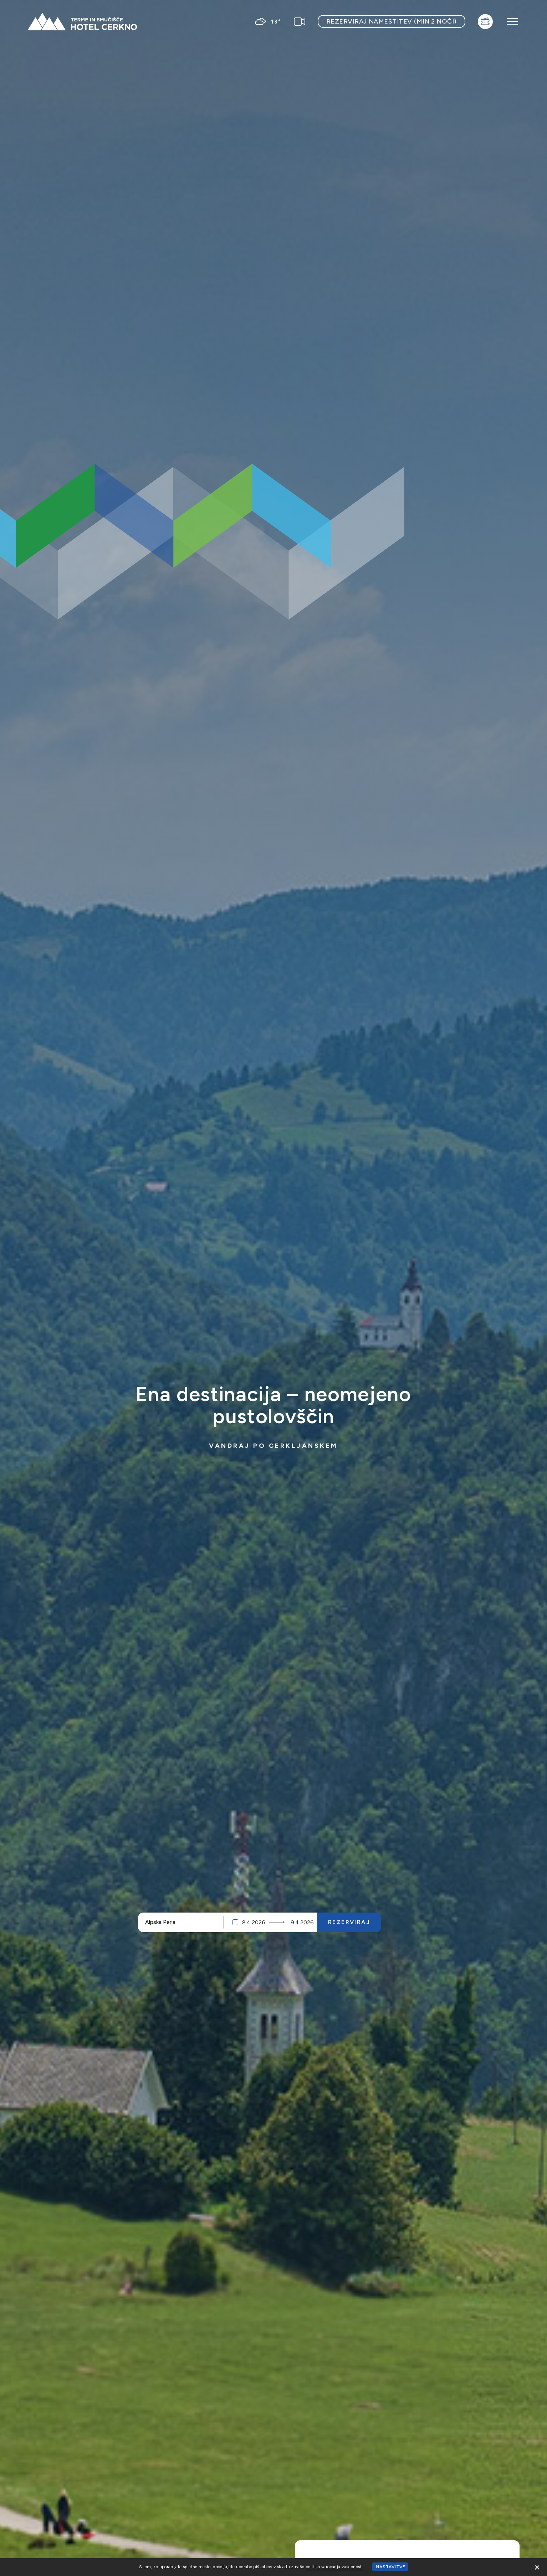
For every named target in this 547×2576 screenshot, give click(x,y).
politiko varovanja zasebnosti (334, 2566)
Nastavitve (390, 2566)
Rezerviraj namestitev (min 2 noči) (391, 21)
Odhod (301, 1922)
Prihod (257, 1922)
